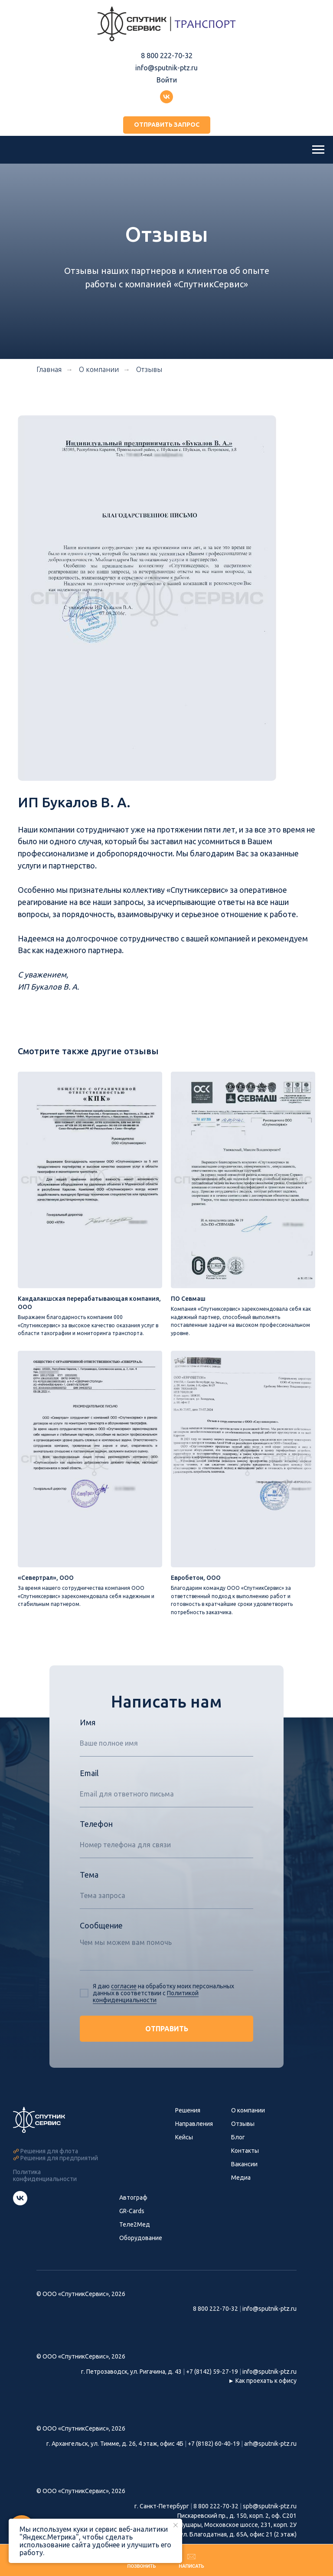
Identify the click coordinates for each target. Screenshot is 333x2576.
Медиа (241, 2178)
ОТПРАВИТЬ (166, 2030)
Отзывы (149, 369)
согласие (124, 1987)
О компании (248, 2111)
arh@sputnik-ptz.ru (270, 2444)
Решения (187, 2111)
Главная (49, 369)
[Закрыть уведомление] (175, 2525)
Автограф (133, 2198)
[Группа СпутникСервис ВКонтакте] (20, 2204)
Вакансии (244, 2165)
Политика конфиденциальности (45, 2177)
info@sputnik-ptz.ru (166, 68)
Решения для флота (49, 2152)
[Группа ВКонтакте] (166, 96)
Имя (87, 1723)
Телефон (96, 1825)
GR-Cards (131, 2212)
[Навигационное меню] (318, 149)
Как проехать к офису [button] (266, 2382)
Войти (167, 80)
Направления (194, 2125)
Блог (238, 2138)
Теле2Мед (134, 2225)
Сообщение (101, 1926)
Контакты (245, 2151)
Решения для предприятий (59, 2159)
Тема (89, 1876)
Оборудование (140, 2239)
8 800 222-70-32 (167, 55)
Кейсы (184, 2138)
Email (89, 1774)
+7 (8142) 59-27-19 (212, 2372)
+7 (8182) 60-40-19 (214, 2444)
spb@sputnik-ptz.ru (270, 2507)
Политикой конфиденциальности (146, 1998)
